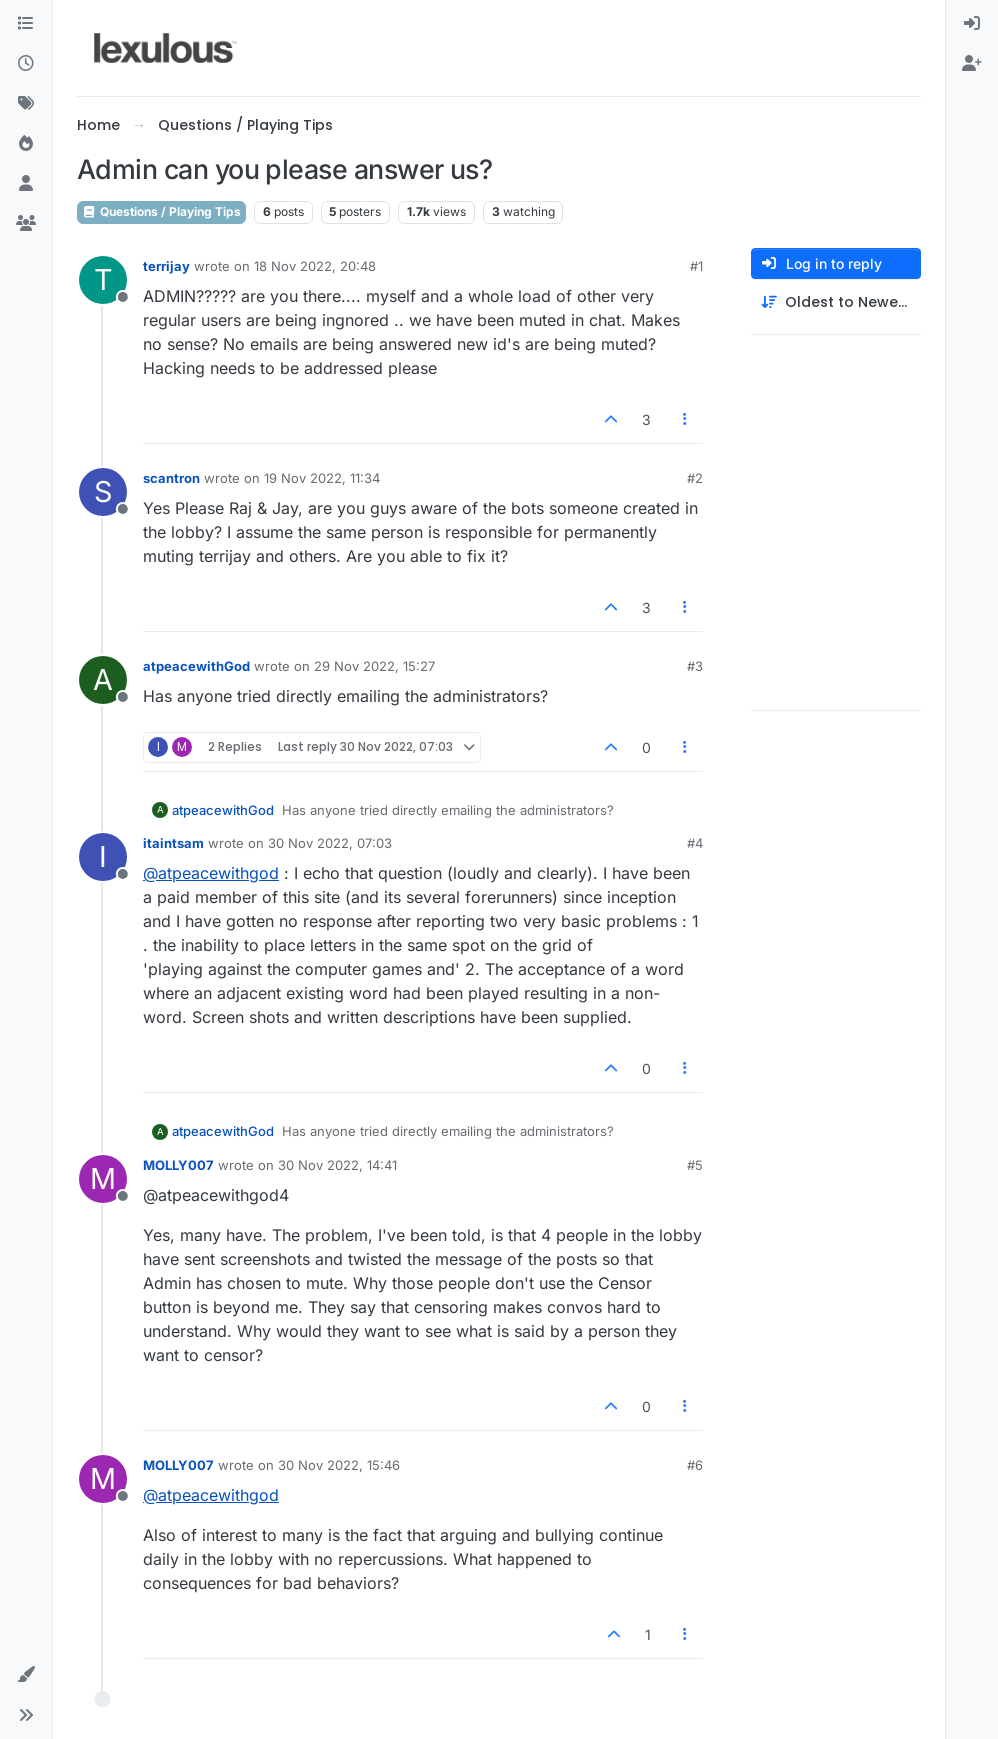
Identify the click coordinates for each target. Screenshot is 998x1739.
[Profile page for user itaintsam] (103, 857)
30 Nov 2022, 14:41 (337, 1165)
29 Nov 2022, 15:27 (374, 666)
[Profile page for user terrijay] (103, 280)
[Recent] (26, 64)
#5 (695, 1165)
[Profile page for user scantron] (103, 492)
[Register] (972, 64)
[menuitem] (972, 24)
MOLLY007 (178, 1165)
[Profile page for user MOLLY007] (103, 1179)
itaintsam (173, 843)
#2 (695, 478)
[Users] (26, 184)
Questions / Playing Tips (161, 211)
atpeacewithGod (196, 666)
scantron (171, 478)
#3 (695, 666)
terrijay (166, 266)
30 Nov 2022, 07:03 (330, 843)
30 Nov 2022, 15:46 (339, 1465)
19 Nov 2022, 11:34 (322, 478)
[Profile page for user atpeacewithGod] (103, 680)
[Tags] (26, 104)
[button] (26, 1675)
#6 (695, 1465)
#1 (696, 266)
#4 (695, 843)
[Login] (972, 24)
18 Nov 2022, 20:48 (315, 266)
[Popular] (26, 144)
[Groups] (26, 224)
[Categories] (26, 24)
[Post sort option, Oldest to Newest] (836, 302)
